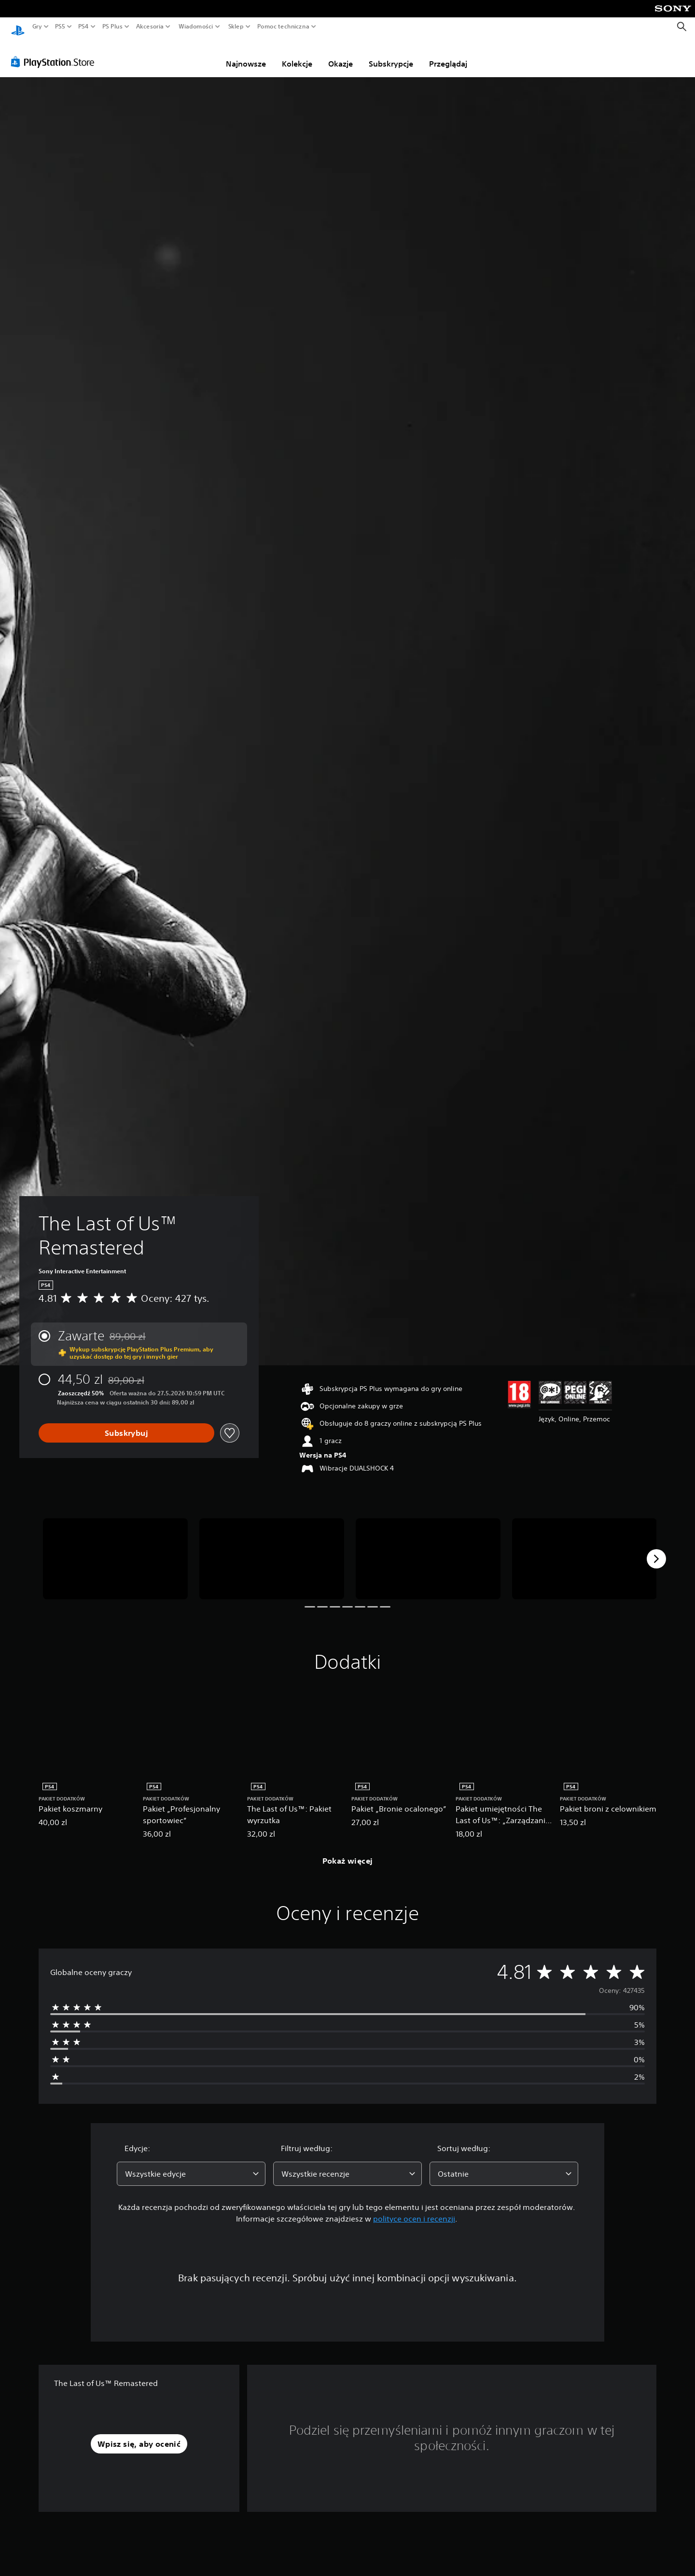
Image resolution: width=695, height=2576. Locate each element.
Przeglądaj (448, 54)
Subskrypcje (391, 54)
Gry (37, 26)
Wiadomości (196, 26)
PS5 (60, 26)
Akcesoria (150, 26)
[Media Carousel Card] (115, 1550)
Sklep (236, 26)
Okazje (340, 54)
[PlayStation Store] (55, 52)
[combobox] (191, 2165)
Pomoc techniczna (283, 26)
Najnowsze (246, 54)
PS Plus (112, 26)
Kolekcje (297, 54)
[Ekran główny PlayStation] (18, 26)
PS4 (83, 26)
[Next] (656, 1549)
